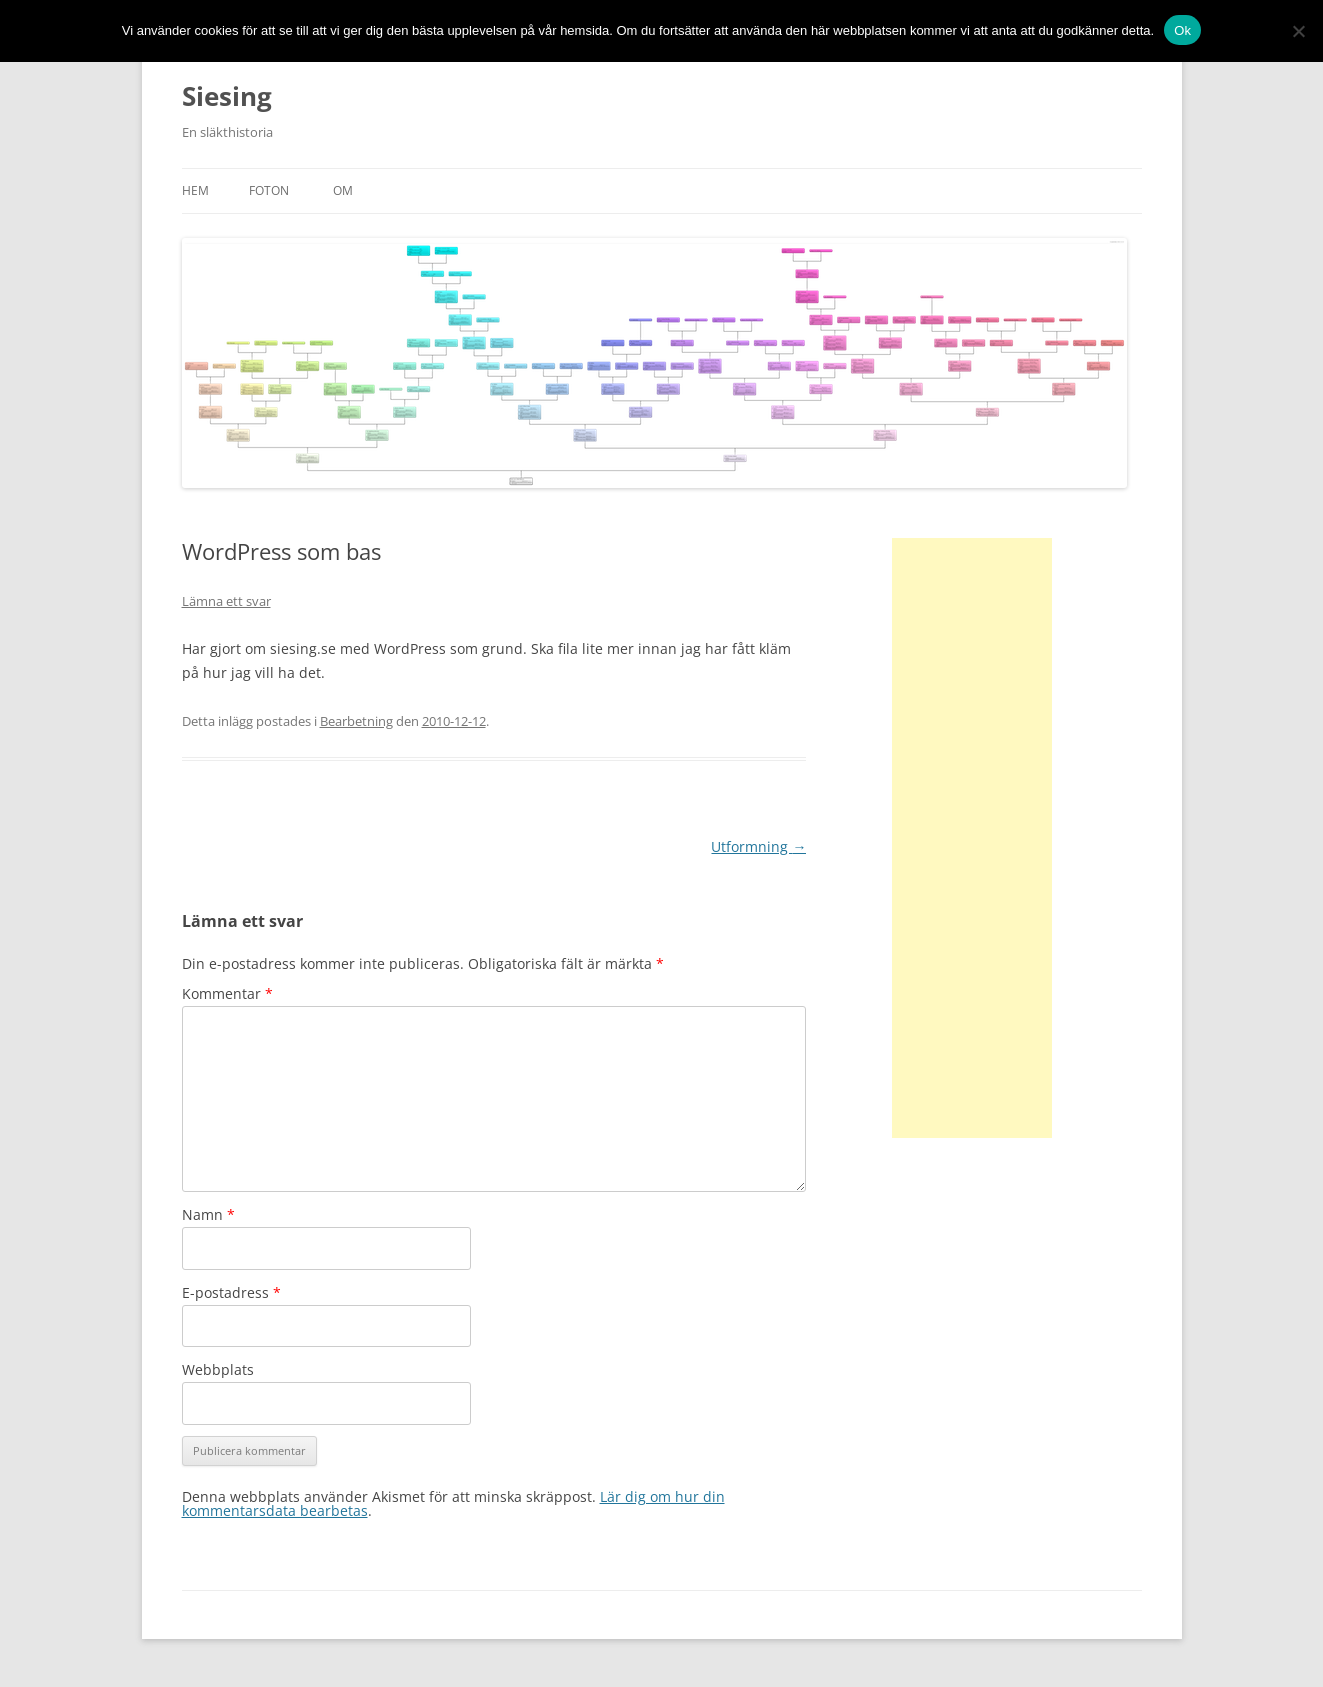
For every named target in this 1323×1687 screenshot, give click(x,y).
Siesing (227, 96)
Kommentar (227, 993)
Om (343, 190)
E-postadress (231, 1292)
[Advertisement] (972, 838)
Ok (1182, 30)
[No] (1298, 31)
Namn (208, 1214)
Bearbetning (356, 721)
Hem (195, 190)
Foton (269, 190)
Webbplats (218, 1369)
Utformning (758, 846)
